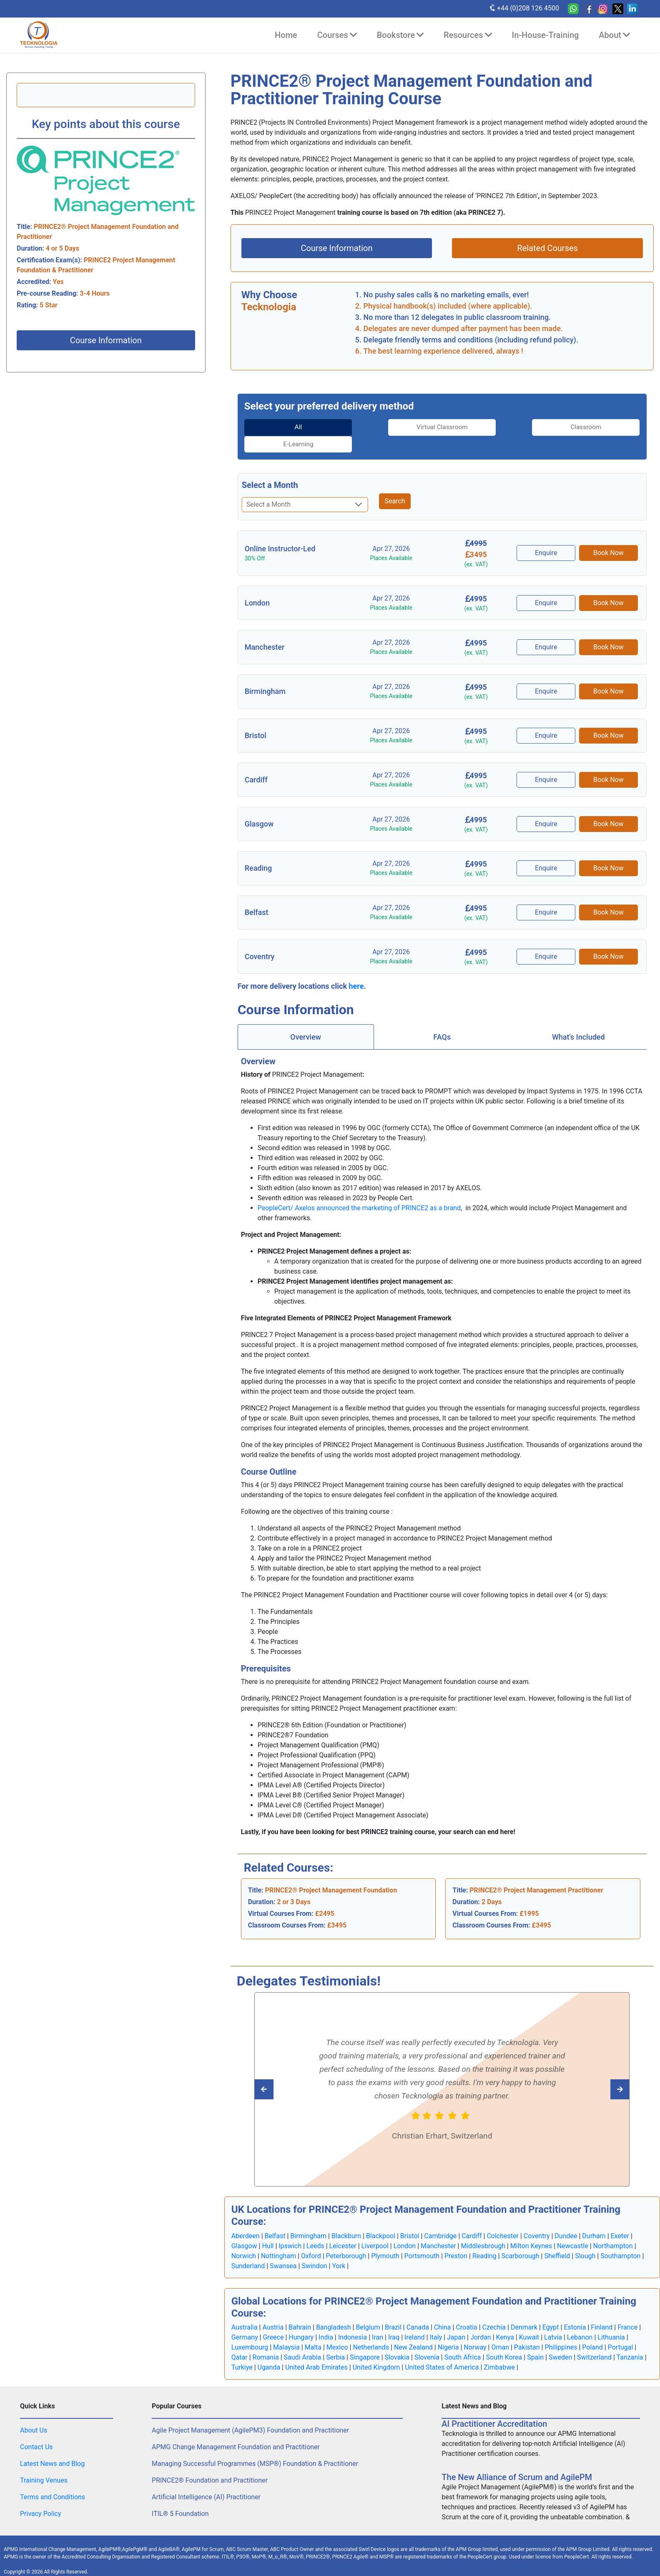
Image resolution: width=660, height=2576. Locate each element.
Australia (244, 2310)
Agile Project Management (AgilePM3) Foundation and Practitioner (250, 2413)
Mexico (337, 2330)
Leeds (315, 2229)
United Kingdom (376, 2350)
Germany (244, 2320)
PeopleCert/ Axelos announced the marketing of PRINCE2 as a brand (359, 1191)
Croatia (466, 2310)
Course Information (106, 340)
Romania (266, 2340)
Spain (535, 2340)
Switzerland (594, 2340)
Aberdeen (245, 2219)
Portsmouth (421, 2239)
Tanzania (629, 2340)
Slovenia (426, 2340)
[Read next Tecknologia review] (282, 2072)
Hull (268, 2229)
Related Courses (547, 248)
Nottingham (278, 2239)
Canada (418, 2310)
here (356, 969)
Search (394, 484)
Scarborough (521, 2239)
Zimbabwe (499, 2350)
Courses (337, 35)
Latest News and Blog (52, 2446)
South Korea (504, 2340)
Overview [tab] (305, 1019)
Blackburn (346, 2219)
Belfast (275, 2219)
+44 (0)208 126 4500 (524, 8)
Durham (593, 2219)
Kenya (505, 2320)
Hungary (301, 2320)
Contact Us (36, 2430)
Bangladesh (333, 2310)
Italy (435, 2320)
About (614, 35)
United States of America (442, 2350)
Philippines (561, 2330)
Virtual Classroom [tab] (391, 427)
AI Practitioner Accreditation (494, 2407)
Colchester (503, 2219)
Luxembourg (250, 2330)
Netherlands (371, 2330)
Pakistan (527, 2330)
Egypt (550, 2310)
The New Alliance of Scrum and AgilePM (517, 2460)
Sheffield (557, 2239)
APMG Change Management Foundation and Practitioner (236, 2430)
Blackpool (380, 2219)
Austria (273, 2310)
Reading (484, 2239)
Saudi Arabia (302, 2340)
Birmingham (308, 2219)
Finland (601, 2310)
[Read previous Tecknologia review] (601, 2072)
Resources (468, 35)
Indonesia (352, 2320)
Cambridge (440, 2219)
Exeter (620, 2219)
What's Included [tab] (578, 1019)
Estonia (575, 2310)
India (326, 2320)
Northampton (613, 2229)
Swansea (283, 2249)
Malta (313, 2330)
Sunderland (248, 2249)
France (627, 2310)
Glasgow (244, 2229)
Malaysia (286, 2330)
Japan (456, 2320)
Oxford (311, 2239)
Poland (592, 2330)
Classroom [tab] (493, 427)
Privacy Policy (40, 2497)
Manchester (438, 2229)
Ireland (414, 2320)
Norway (475, 2330)
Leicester (342, 2229)
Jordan (480, 2320)
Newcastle (572, 2229)
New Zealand (413, 2330)
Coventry (537, 2219)
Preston (455, 2239)
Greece (273, 2320)
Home (286, 35)
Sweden (560, 2340)
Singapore (365, 2340)
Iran (377, 2320)
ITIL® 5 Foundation (180, 2497)
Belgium (368, 2310)
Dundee (566, 2219)
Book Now (609, 536)
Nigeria (448, 2330)
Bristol (409, 2219)
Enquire (547, 536)
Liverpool (375, 2229)
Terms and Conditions (52, 2480)
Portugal (620, 2330)
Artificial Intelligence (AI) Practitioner (206, 2480)
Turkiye (242, 2350)
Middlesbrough (483, 2229)
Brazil (393, 2310)
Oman (500, 2330)
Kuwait (529, 2320)
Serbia (335, 2340)
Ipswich (290, 2229)
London (405, 2229)
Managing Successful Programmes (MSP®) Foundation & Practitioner (255, 2446)
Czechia (494, 2310)
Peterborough (346, 2239)
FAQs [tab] (442, 1019)
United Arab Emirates (316, 2350)
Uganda (269, 2350)
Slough (585, 2239)
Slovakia (397, 2340)
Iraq (393, 2320)
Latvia (553, 2320)
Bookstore (400, 35)
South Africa (462, 2340)
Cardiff (472, 2219)
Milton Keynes (531, 2229)
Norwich (243, 2239)
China (442, 2310)
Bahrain (300, 2310)
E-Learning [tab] (593, 427)
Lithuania (611, 2320)
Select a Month (270, 468)
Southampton (620, 2239)
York (338, 2249)
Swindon (314, 2249)
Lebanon (580, 2320)
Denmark (524, 2310)
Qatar (239, 2340)
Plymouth (385, 2239)
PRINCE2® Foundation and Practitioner (210, 2463)
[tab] (290, 427)
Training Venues (44, 2463)
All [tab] (290, 427)
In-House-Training (545, 35)
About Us (33, 2413)
